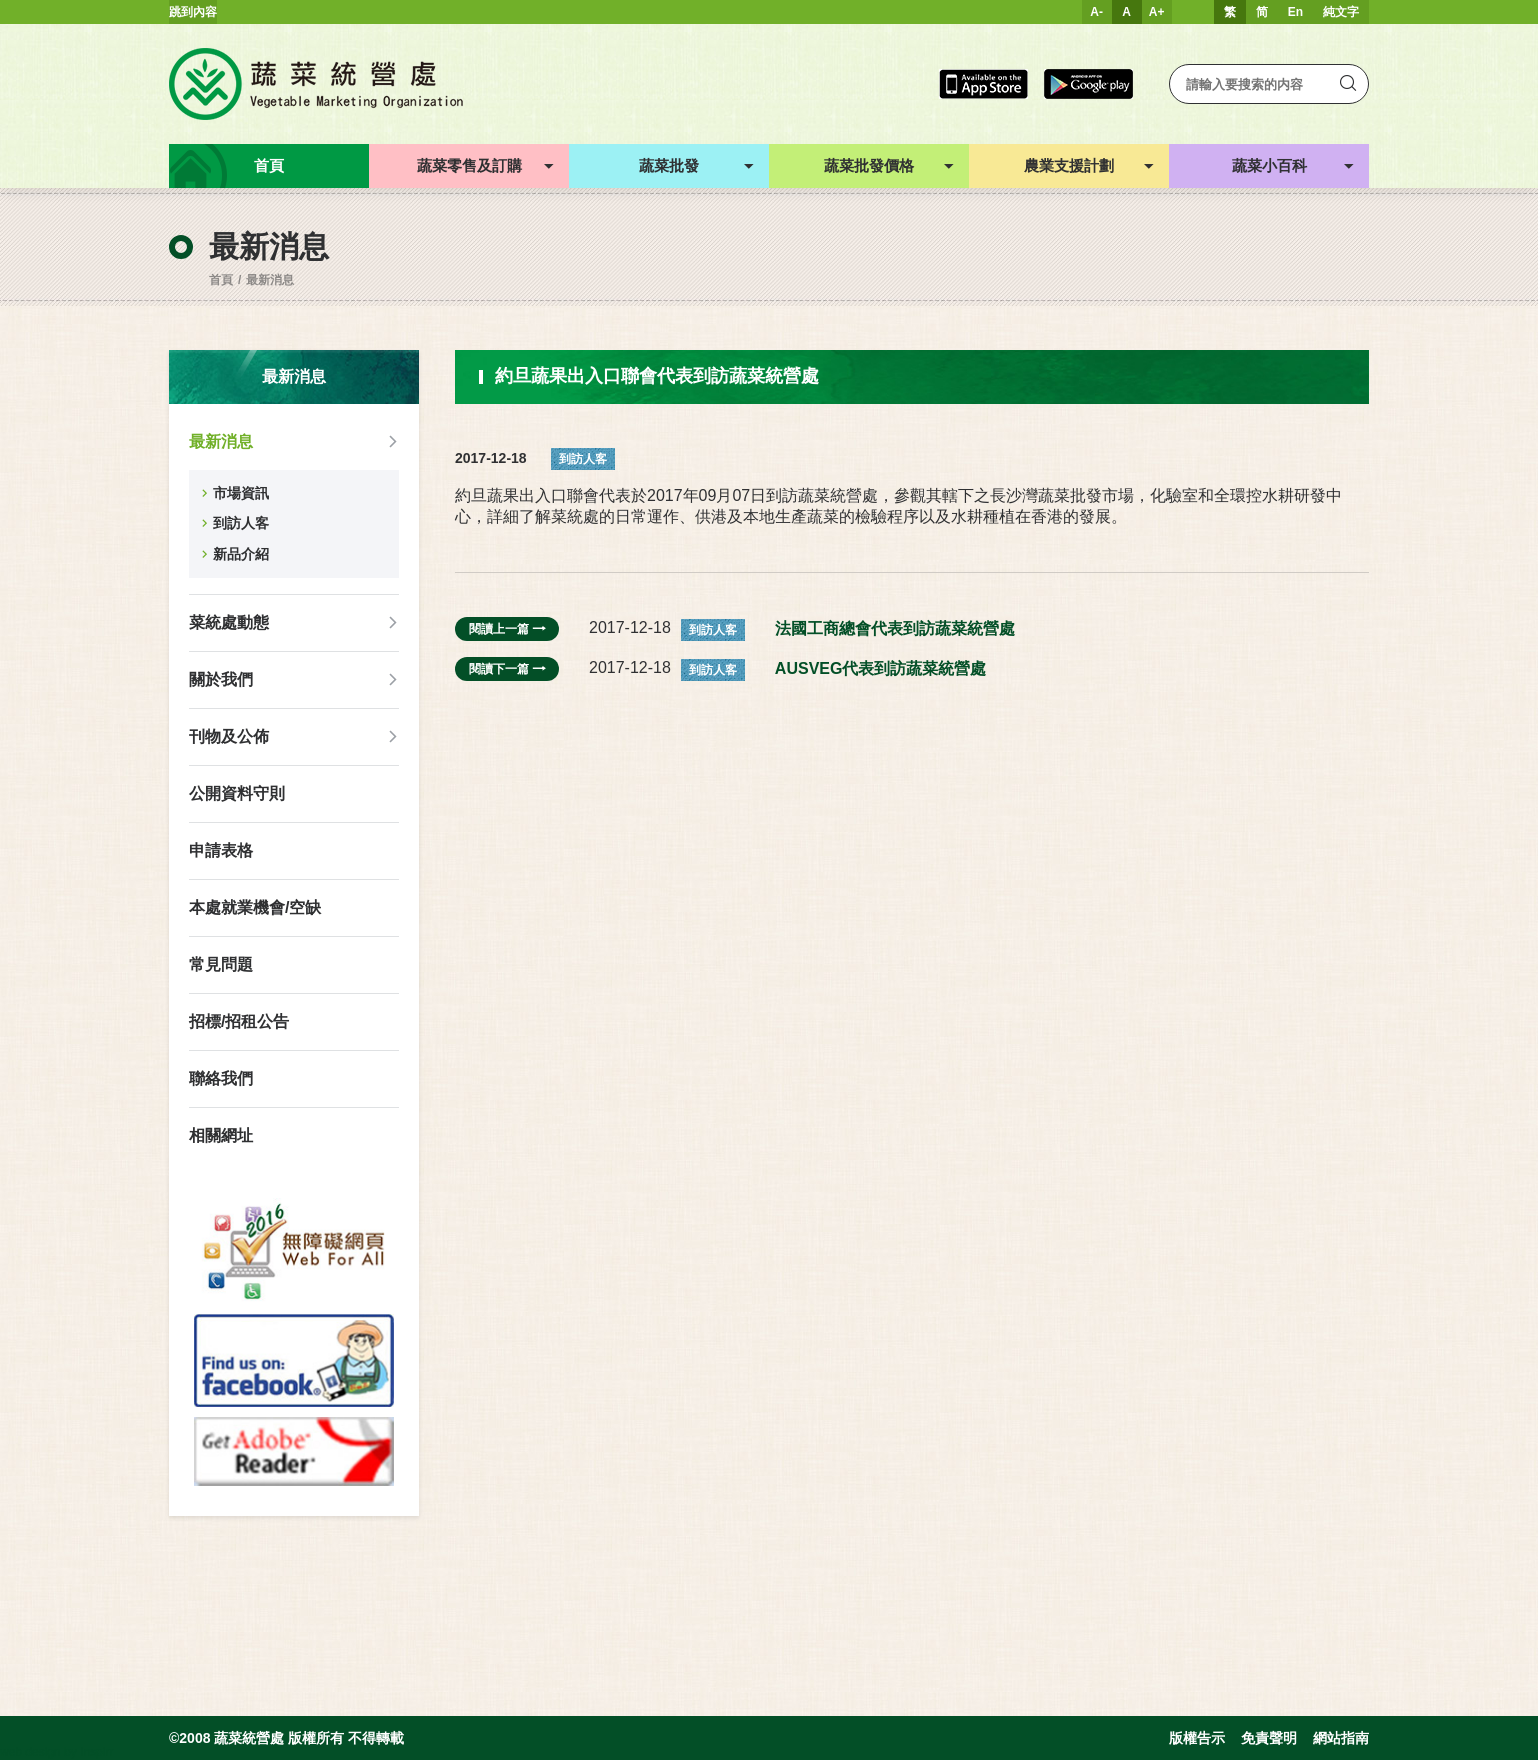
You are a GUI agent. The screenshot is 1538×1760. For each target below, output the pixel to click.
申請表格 (221, 850)
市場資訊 (241, 493)
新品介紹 (241, 554)
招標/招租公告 (239, 1021)
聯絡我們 (221, 1078)
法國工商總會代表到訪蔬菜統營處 (895, 628)
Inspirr (96, 1752)
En (1295, 12)
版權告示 (1197, 1738)
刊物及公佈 (229, 736)
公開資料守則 (237, 793)
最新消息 (270, 280)
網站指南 (1341, 1738)
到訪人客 (241, 523)
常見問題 (221, 964)
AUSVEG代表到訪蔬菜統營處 (881, 668)
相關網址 (221, 1135)
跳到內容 (193, 12)
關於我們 (221, 679)
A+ (1157, 12)
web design (30, 1752)
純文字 (1341, 12)
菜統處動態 (229, 622)
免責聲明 (1269, 1738)
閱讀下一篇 (507, 669)
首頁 (221, 280)
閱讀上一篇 (507, 629)
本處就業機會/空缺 (255, 907)
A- (1096, 12)
